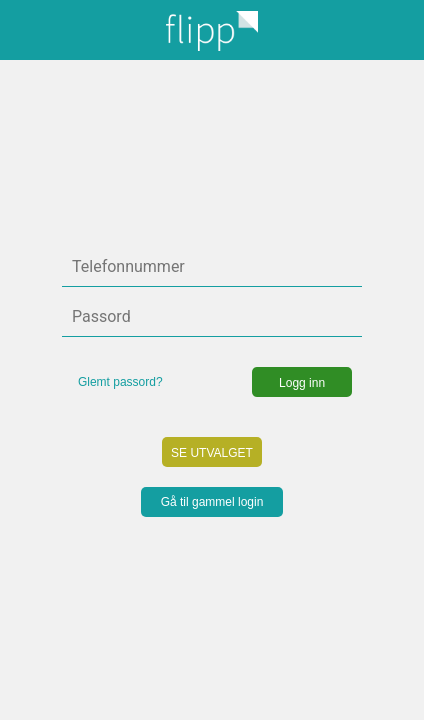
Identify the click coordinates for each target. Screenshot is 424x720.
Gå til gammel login (212, 502)
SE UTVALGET (212, 453)
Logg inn (302, 383)
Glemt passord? (120, 382)
